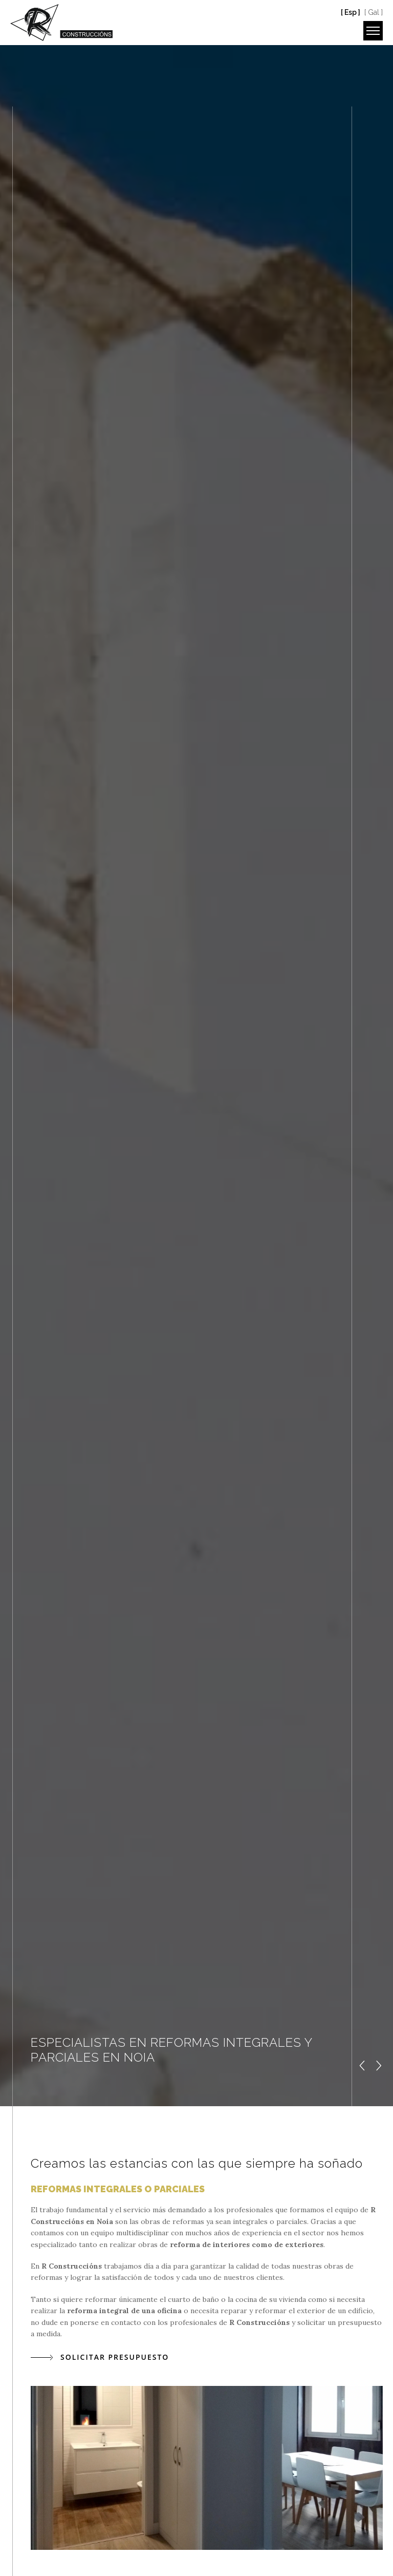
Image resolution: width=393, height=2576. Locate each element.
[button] (363, 2065)
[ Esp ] (350, 12)
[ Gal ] (373, 12)
